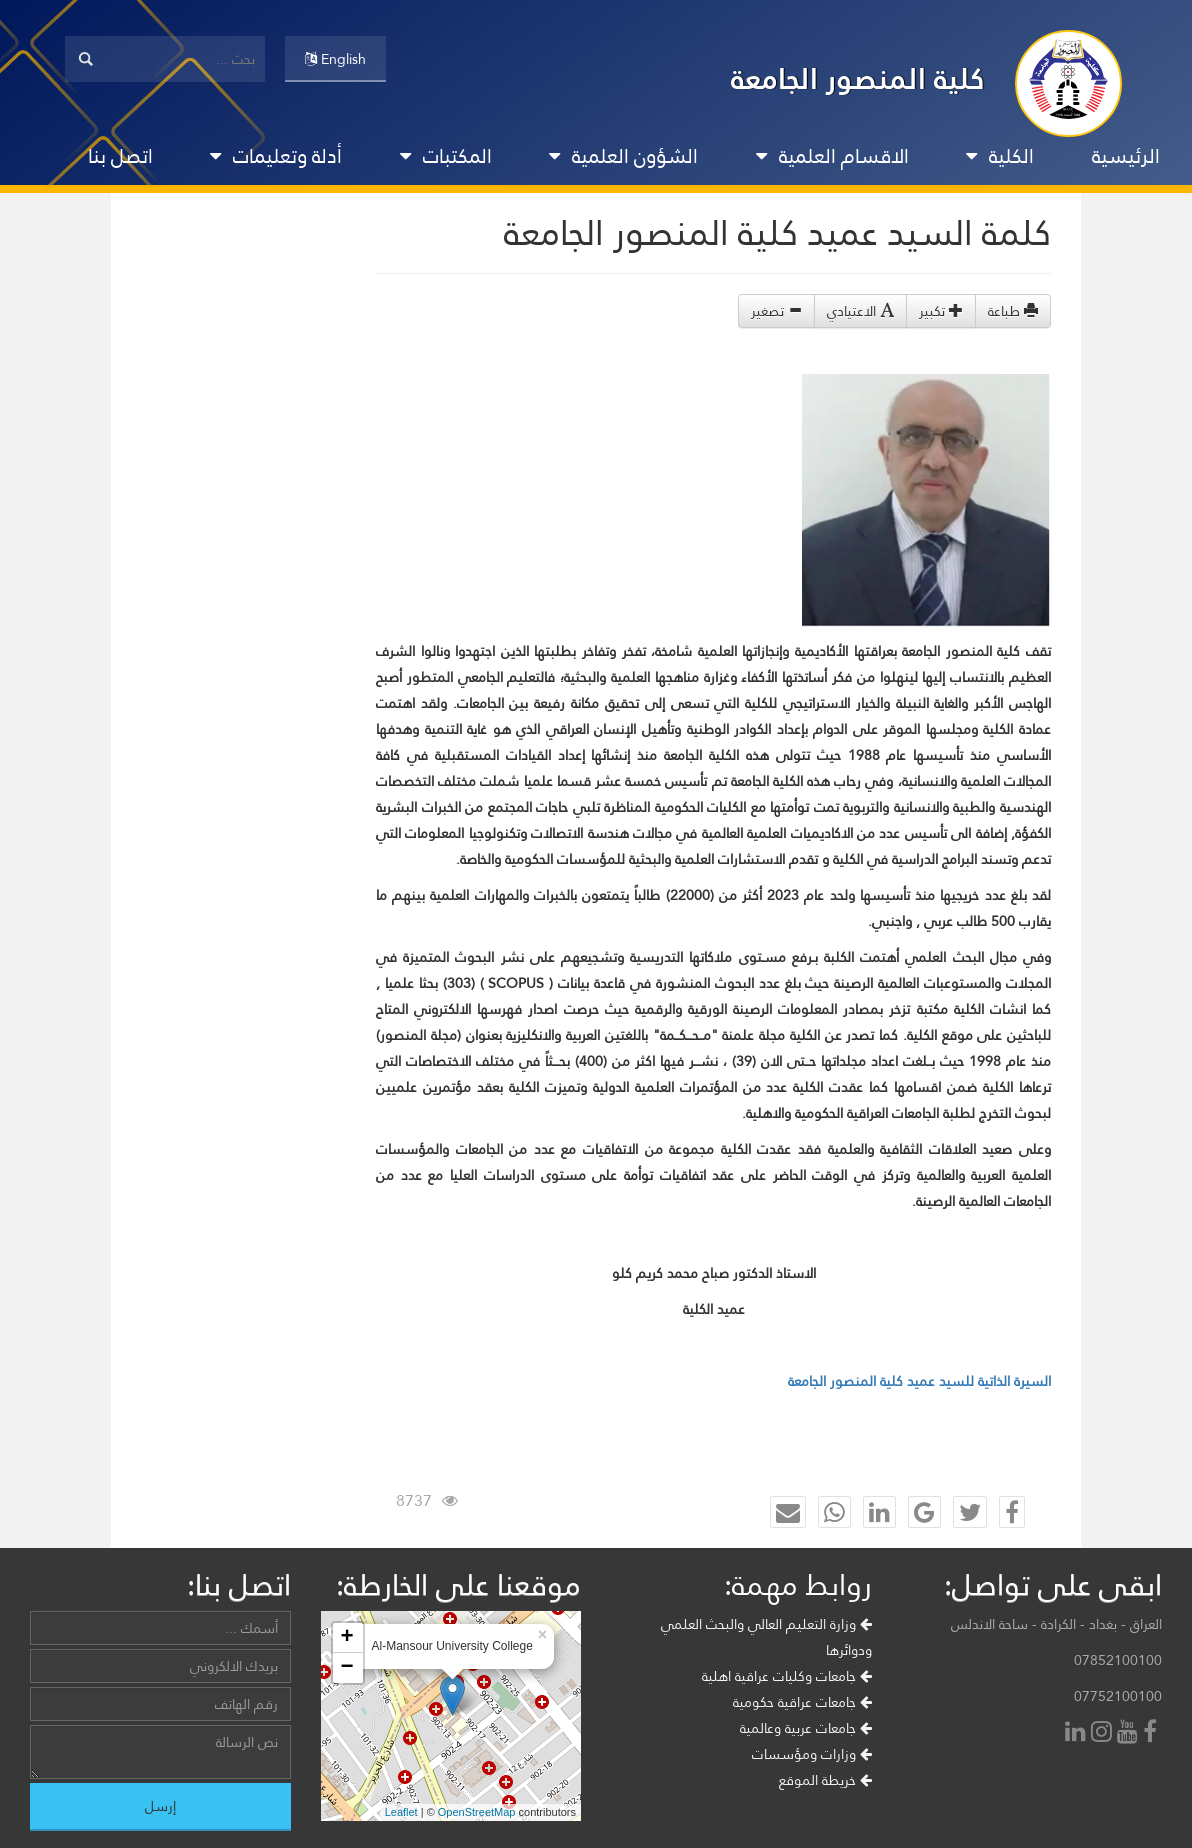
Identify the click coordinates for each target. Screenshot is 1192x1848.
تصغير (776, 311)
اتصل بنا (120, 156)
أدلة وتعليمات (276, 156)
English (335, 59)
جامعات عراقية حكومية (802, 1702)
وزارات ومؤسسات (812, 1754)
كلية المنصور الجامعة (858, 78)
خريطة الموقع (825, 1780)
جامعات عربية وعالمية (806, 1728)
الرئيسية (1126, 156)
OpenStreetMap (477, 1812)
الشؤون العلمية (623, 156)
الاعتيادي (860, 311)
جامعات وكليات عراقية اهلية (787, 1676)
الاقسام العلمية (832, 156)
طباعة (1013, 311)
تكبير (941, 311)
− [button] (346, 1668)
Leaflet (401, 1812)
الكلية (1000, 156)
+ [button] (346, 1638)
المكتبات (446, 156)
